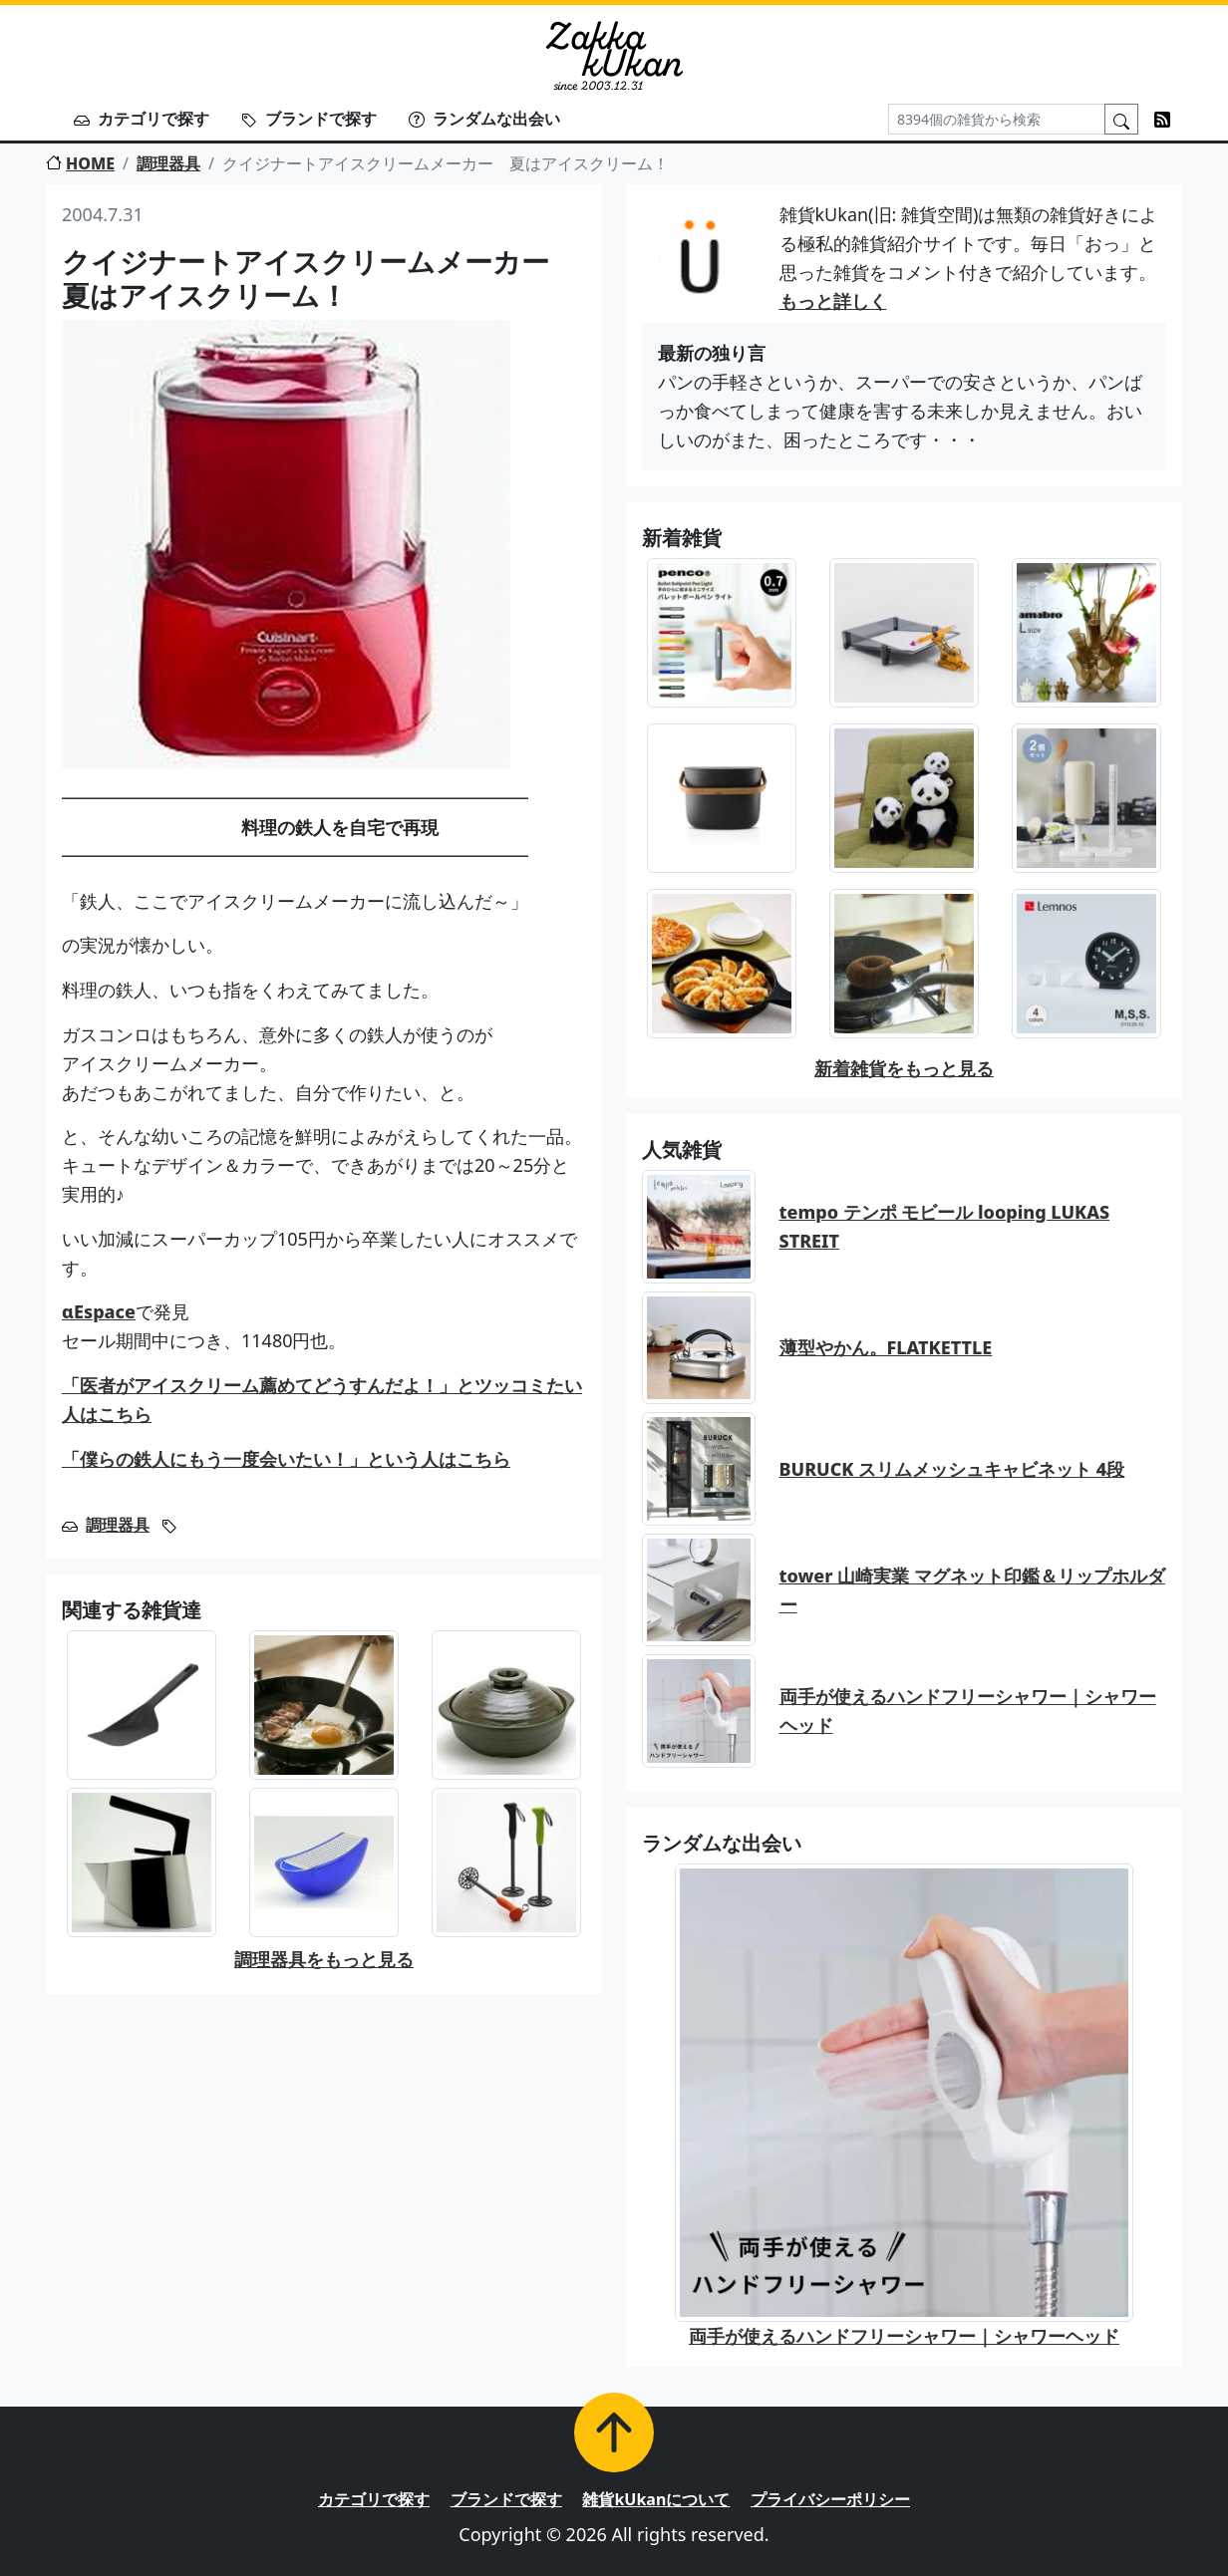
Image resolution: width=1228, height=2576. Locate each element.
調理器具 (168, 163)
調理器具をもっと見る (324, 1959)
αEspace (99, 1311)
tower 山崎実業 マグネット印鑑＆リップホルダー (972, 1590)
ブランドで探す (309, 119)
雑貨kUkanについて (656, 2499)
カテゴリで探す (141, 119)
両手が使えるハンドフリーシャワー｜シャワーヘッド (967, 1710)
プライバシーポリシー (830, 2499)
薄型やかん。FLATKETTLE (886, 1347)
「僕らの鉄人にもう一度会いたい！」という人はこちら (286, 1459)
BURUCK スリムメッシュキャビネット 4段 (952, 1469)
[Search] (996, 119)
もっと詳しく (833, 301)
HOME (80, 163)
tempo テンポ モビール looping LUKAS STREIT (944, 1226)
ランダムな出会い (484, 119)
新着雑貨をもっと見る (904, 1068)
